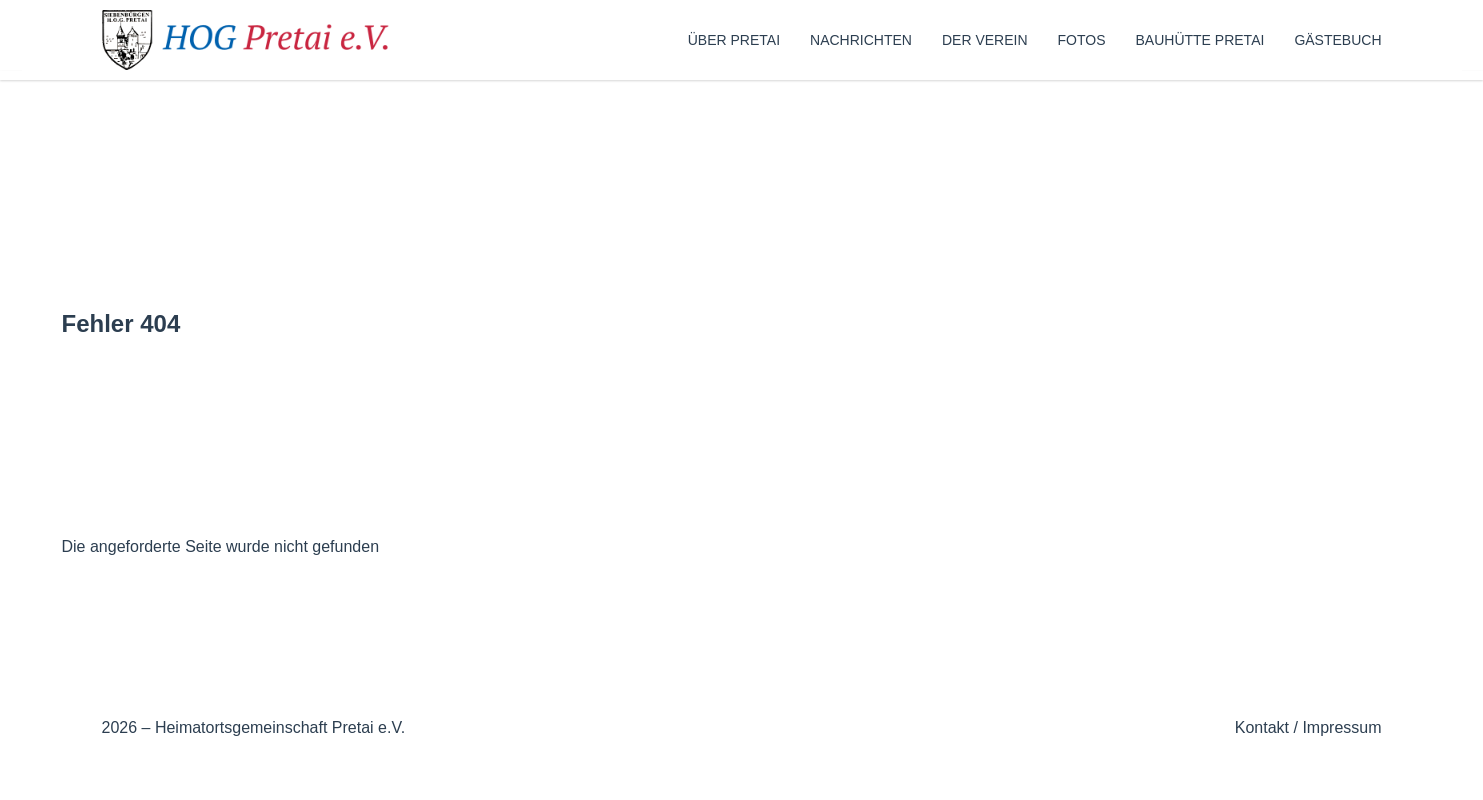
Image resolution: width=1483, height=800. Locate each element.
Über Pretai (734, 40)
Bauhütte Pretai (1200, 40)
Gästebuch (1337, 40)
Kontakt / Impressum (1308, 727)
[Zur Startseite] (252, 40)
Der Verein (985, 40)
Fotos (1082, 40)
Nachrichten (861, 40)
